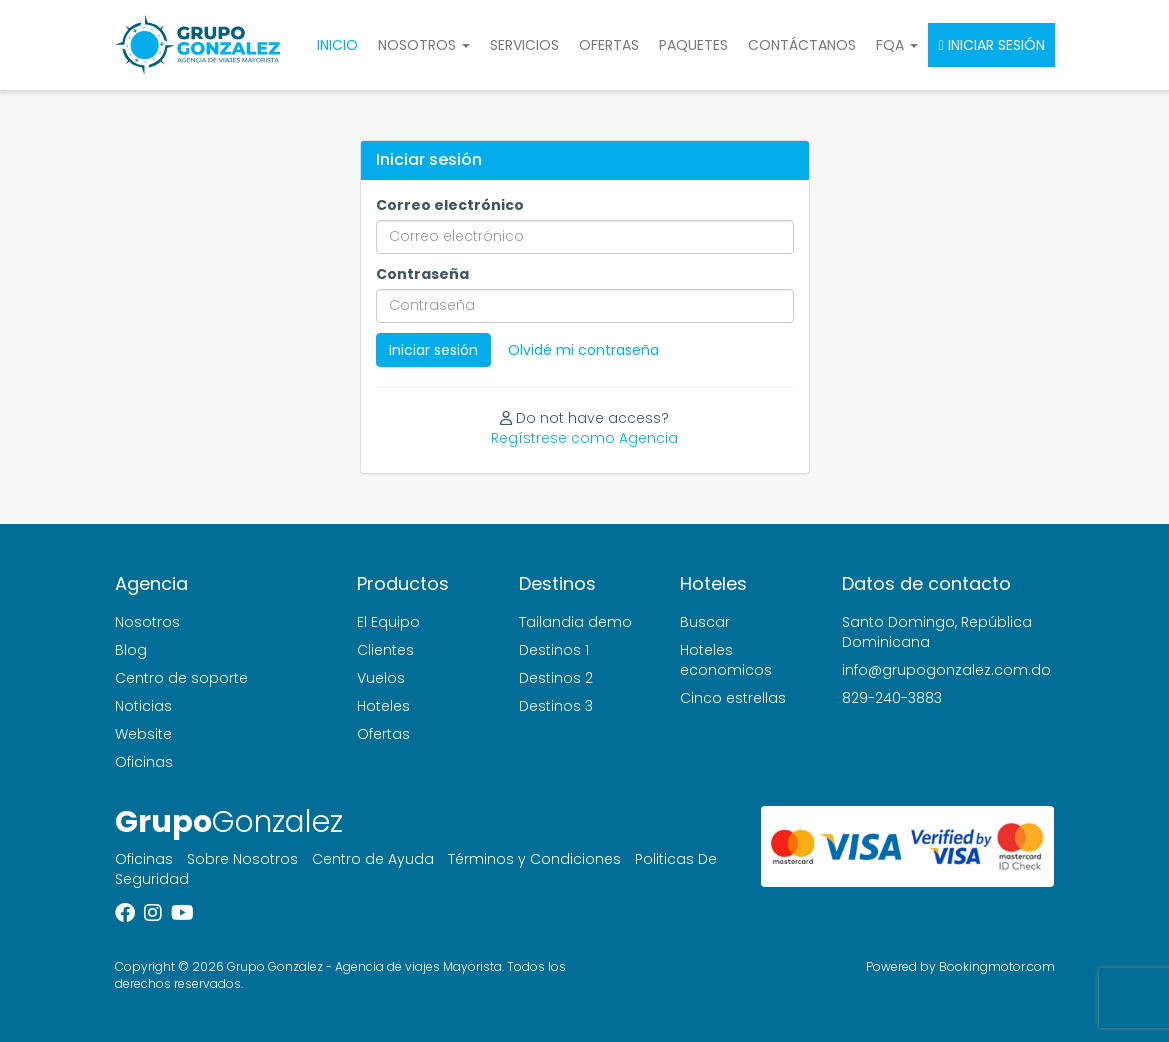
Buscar (705, 622)
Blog (131, 650)
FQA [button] (897, 45)
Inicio (337, 45)
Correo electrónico (450, 205)
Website (143, 734)
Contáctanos (802, 45)
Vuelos (381, 678)
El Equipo (388, 622)
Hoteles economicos (726, 660)
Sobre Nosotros (242, 859)
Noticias (143, 706)
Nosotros (147, 622)
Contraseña (422, 274)
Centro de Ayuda (373, 859)
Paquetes (693, 45)
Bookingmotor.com (997, 966)
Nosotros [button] (424, 45)
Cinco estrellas (733, 698)
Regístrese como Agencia (584, 438)
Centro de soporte (181, 678)
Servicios (524, 45)
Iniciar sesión (991, 45)
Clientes (385, 650)
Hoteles (383, 706)
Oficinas (144, 762)
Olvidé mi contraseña (583, 350)
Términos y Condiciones (534, 859)
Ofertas (609, 45)
